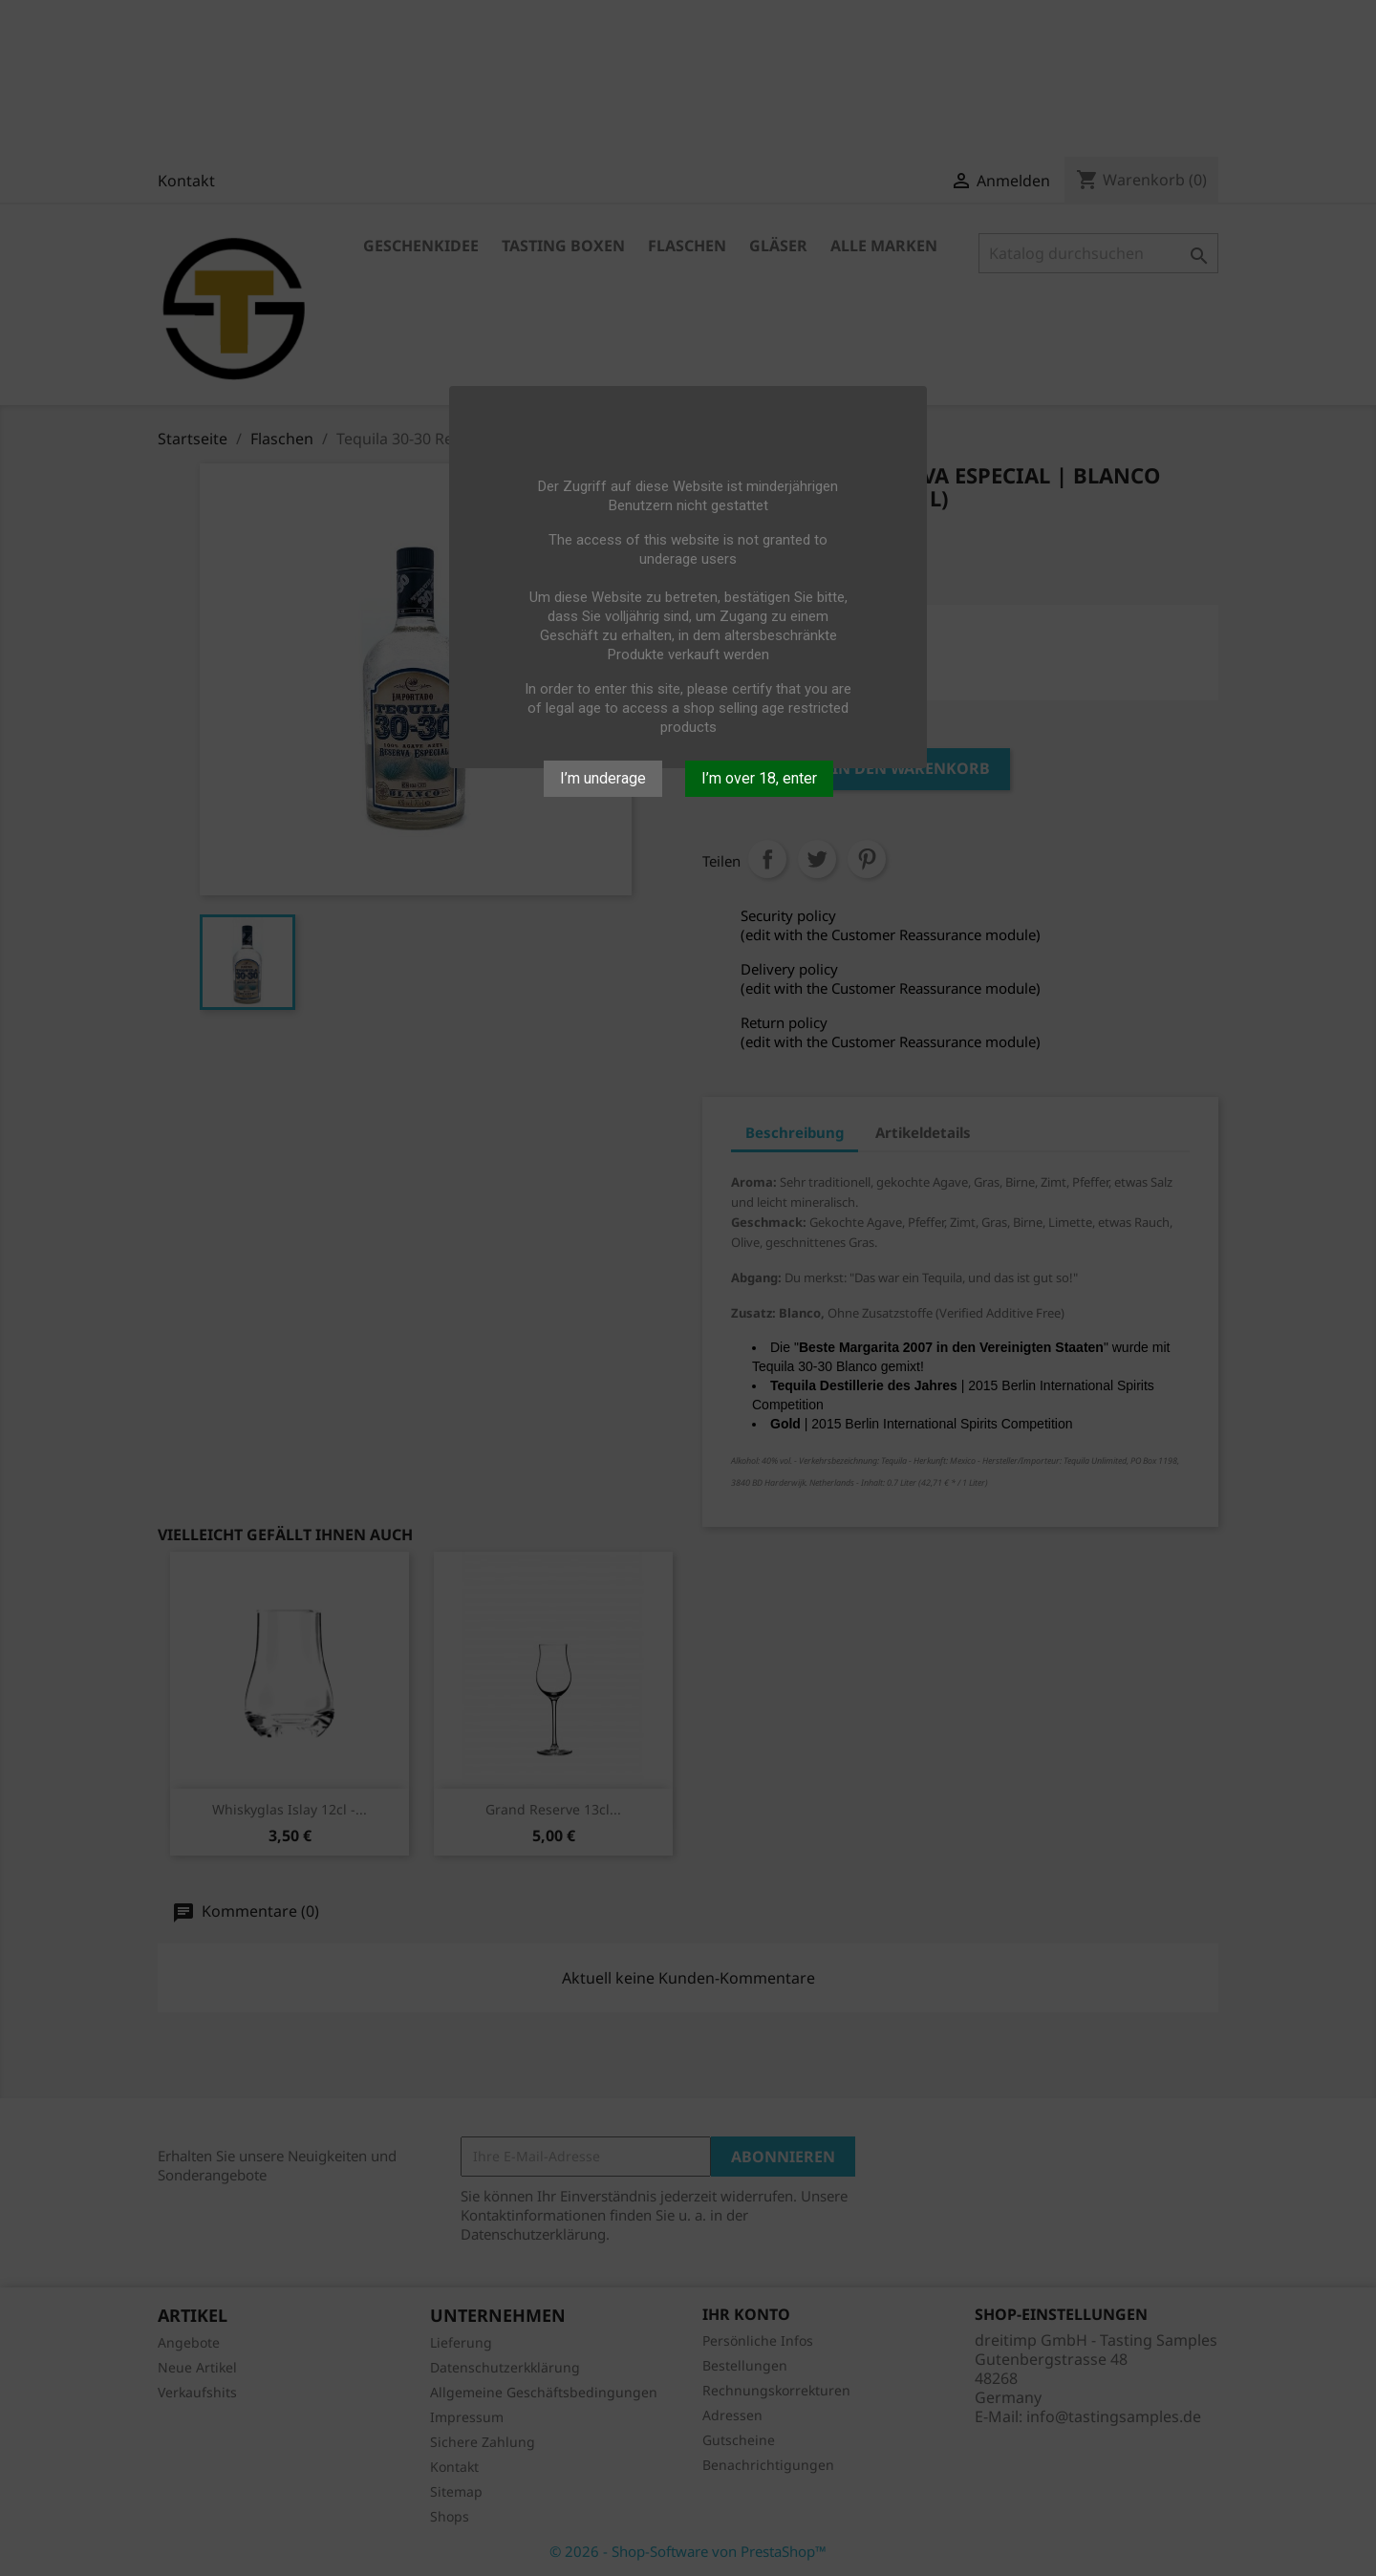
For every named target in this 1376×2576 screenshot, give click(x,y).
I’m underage (603, 778)
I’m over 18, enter (759, 778)
